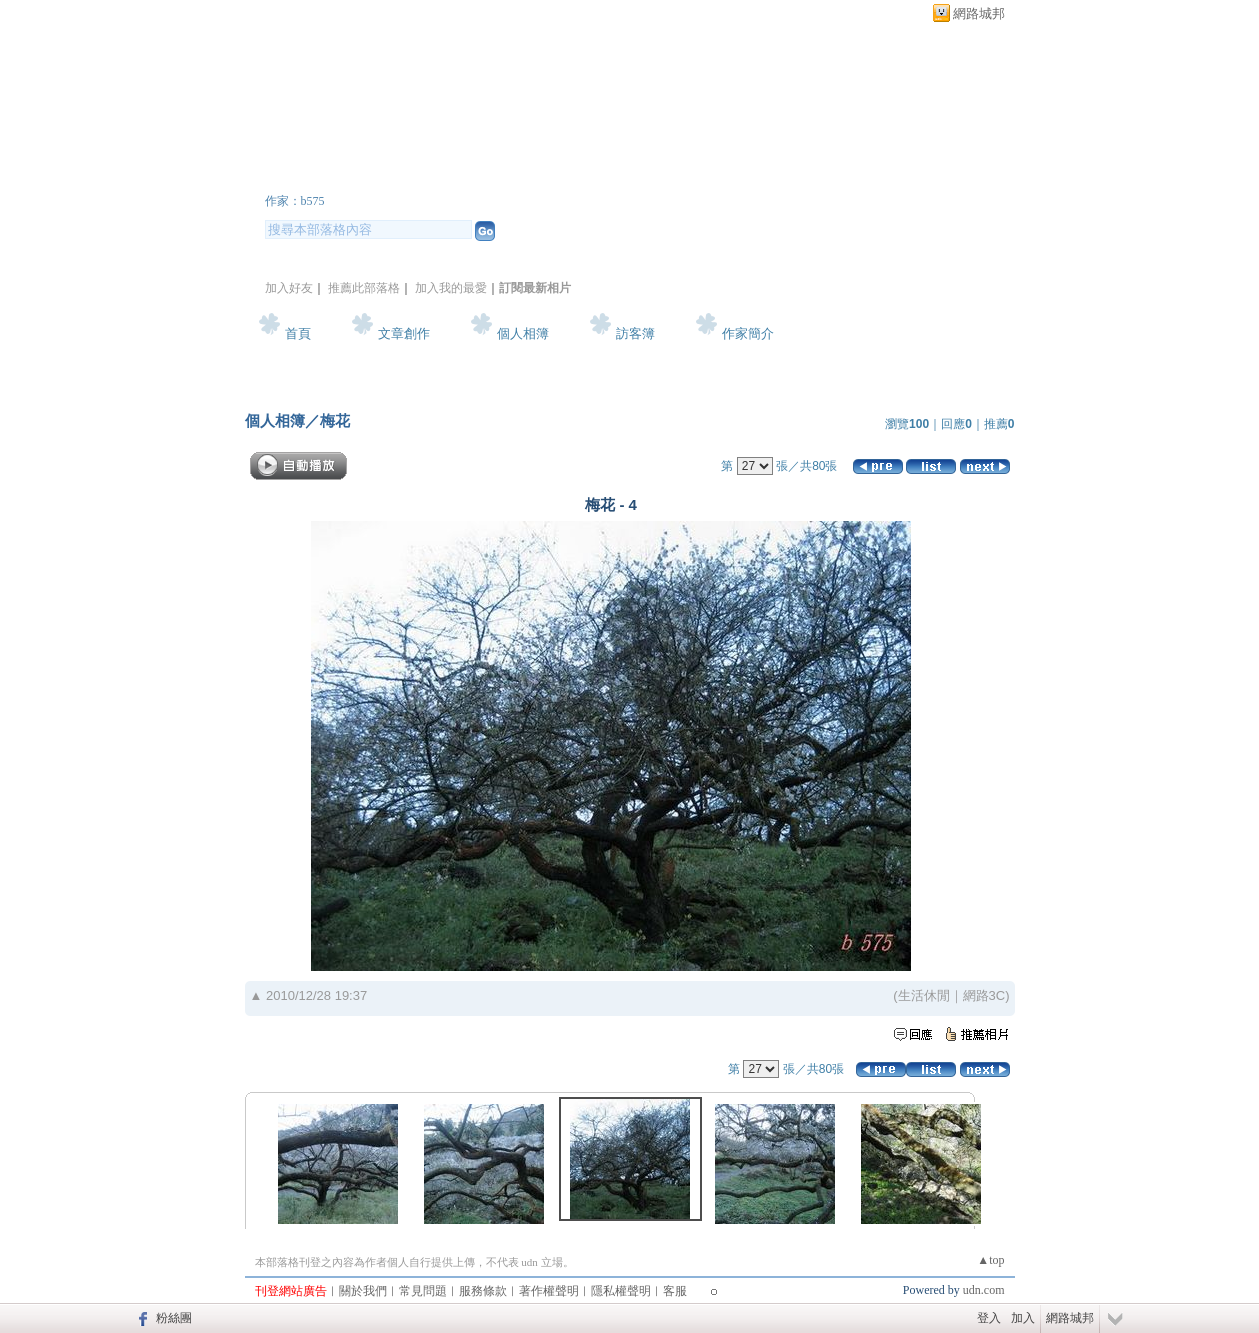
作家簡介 (748, 333)
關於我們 (363, 1291)
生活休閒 (924, 995)
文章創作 (404, 333)
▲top (990, 1260)
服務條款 (483, 1291)
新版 (544, 173)
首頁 (298, 333)
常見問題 (423, 1291)
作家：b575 (295, 201)
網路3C (984, 995)
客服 (675, 1291)
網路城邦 (979, 13)
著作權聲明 (549, 1291)
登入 (989, 1318)
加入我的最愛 (451, 288)
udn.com (984, 1290)
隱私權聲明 (621, 1291)
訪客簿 (635, 333)
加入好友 (289, 288)
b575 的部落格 (359, 173)
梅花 (335, 420)
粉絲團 (174, 1318)
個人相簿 (523, 333)
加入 (1023, 1318)
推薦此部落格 (364, 288)
